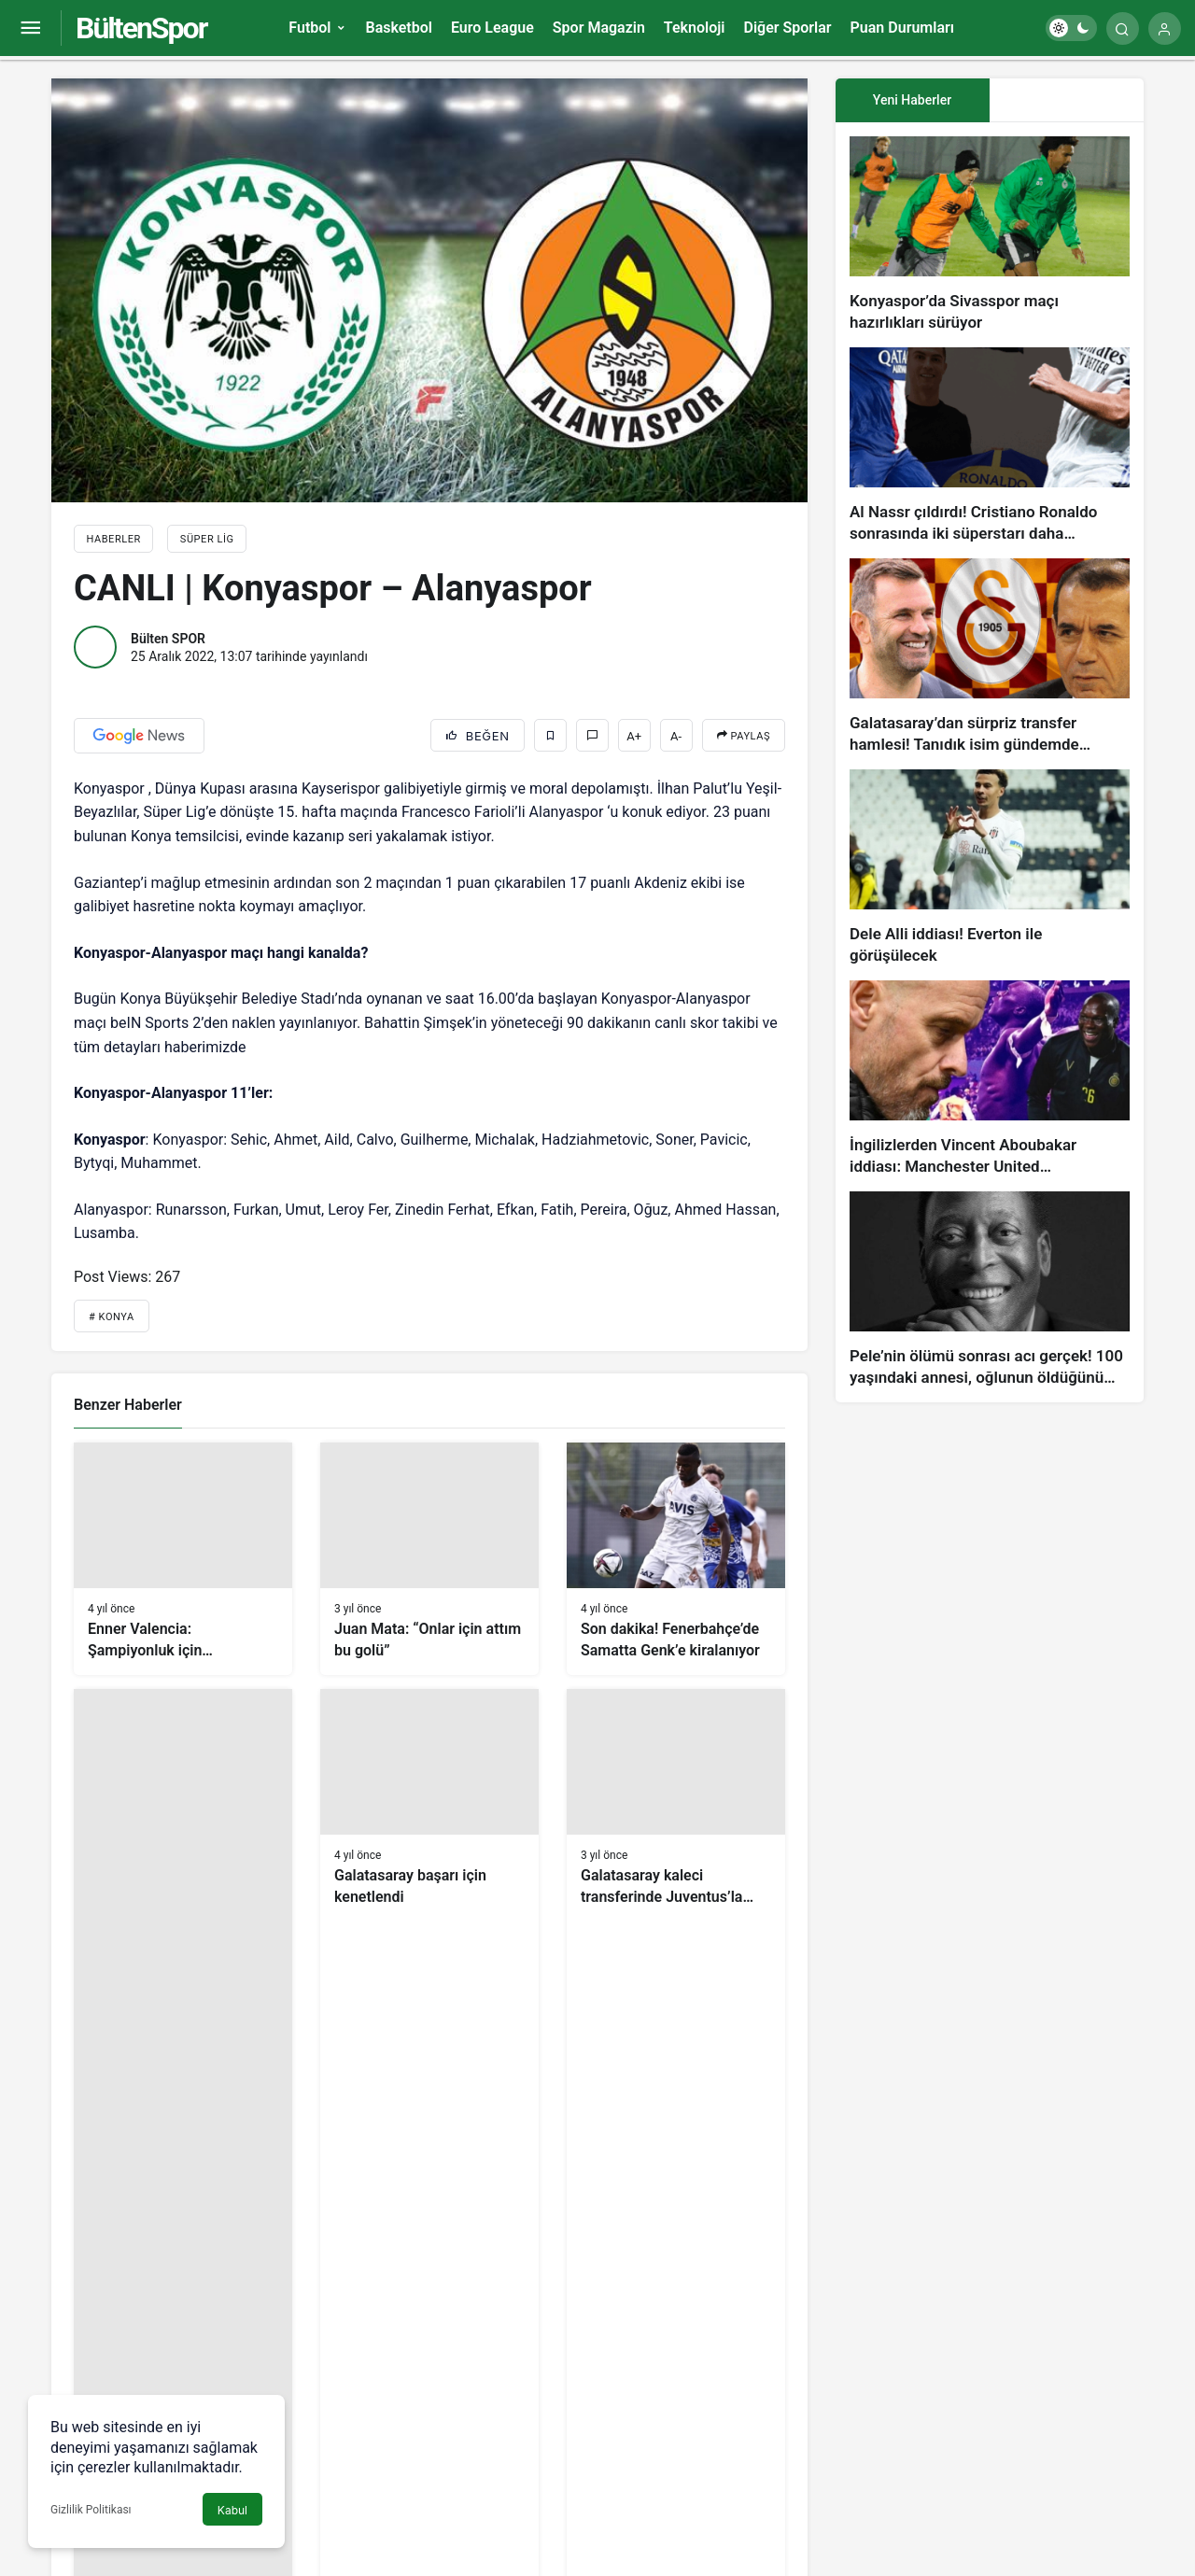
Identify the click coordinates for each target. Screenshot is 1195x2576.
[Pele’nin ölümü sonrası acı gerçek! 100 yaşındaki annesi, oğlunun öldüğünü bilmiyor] (990, 1289)
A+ (633, 736)
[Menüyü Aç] (30, 28)
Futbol (309, 27)
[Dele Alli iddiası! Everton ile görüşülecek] (990, 867)
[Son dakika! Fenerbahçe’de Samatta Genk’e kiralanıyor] (676, 1559)
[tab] (1067, 100)
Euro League (492, 27)
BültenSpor (141, 28)
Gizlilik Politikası (91, 2509)
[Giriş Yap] (1164, 28)
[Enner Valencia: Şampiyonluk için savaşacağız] (183, 1559)
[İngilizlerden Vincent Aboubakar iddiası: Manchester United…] (990, 1078)
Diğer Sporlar (787, 27)
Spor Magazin (599, 27)
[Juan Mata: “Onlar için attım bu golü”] (429, 1559)
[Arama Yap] (1122, 28)
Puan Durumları (902, 27)
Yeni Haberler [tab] (912, 99)
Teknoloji (694, 27)
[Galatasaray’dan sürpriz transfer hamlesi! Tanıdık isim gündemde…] (990, 656)
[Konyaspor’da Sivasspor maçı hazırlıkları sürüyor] (990, 234)
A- (676, 736)
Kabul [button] (232, 2510)
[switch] (1071, 28)
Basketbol (398, 27)
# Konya (111, 1317)
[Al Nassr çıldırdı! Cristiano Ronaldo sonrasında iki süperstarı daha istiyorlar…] (990, 445)
